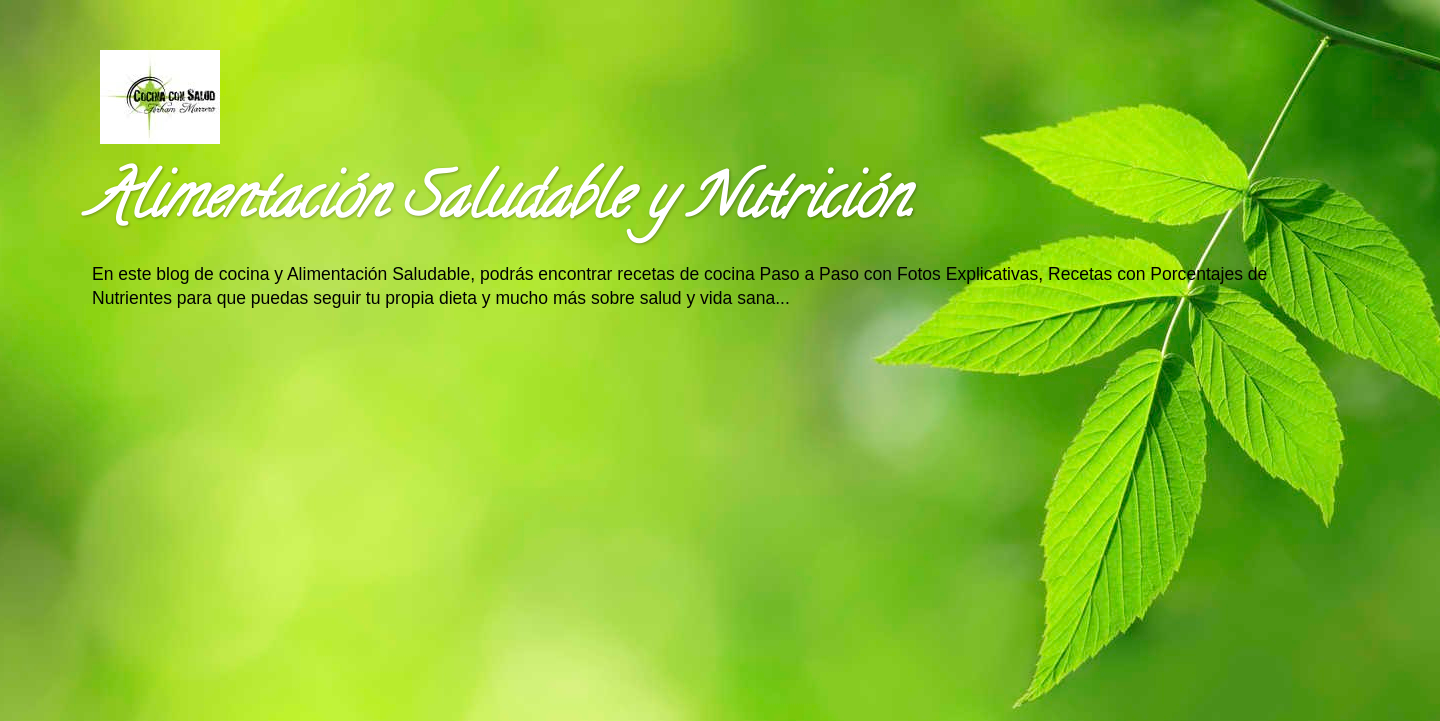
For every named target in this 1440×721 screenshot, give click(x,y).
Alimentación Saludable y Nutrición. (502, 204)
